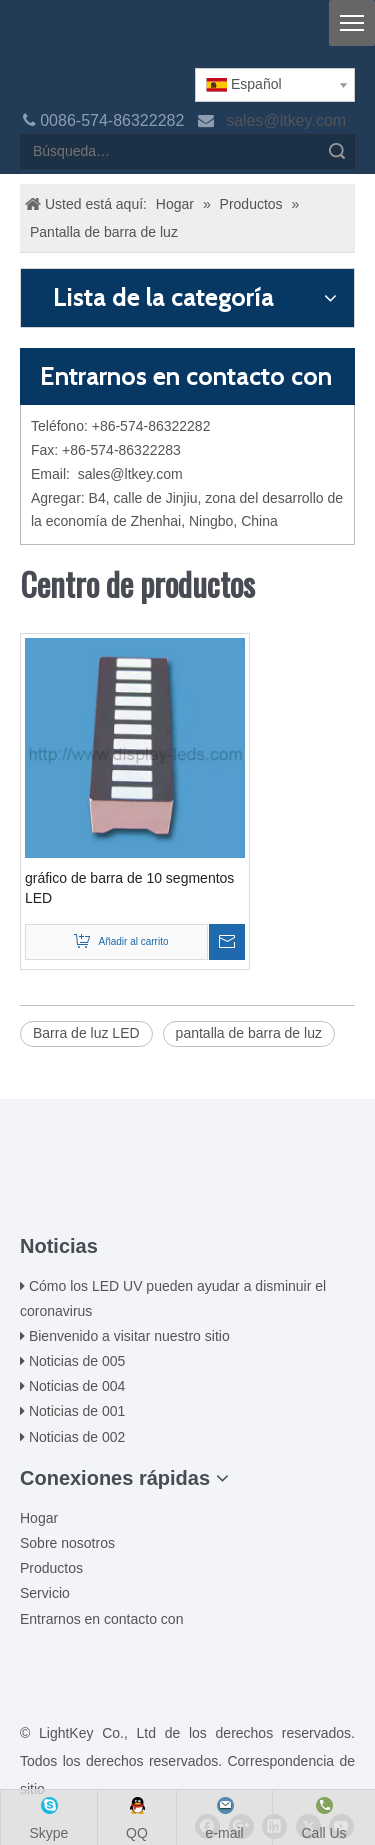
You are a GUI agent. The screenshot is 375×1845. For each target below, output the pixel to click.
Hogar (39, 1518)
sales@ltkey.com (288, 120)
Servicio (45, 1593)
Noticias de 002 (77, 1437)
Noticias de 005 (77, 1361)
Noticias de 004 (77, 1386)
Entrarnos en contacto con (101, 1619)
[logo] (36, 42)
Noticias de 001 (77, 1411)
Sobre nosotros (67, 1543)
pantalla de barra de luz (249, 1033)
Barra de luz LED (86, 1033)
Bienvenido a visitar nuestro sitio (129, 1336)
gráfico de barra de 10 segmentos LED (129, 888)
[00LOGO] (188, 1170)
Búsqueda (337, 151)
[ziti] (188, 1202)
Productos (51, 1568)
